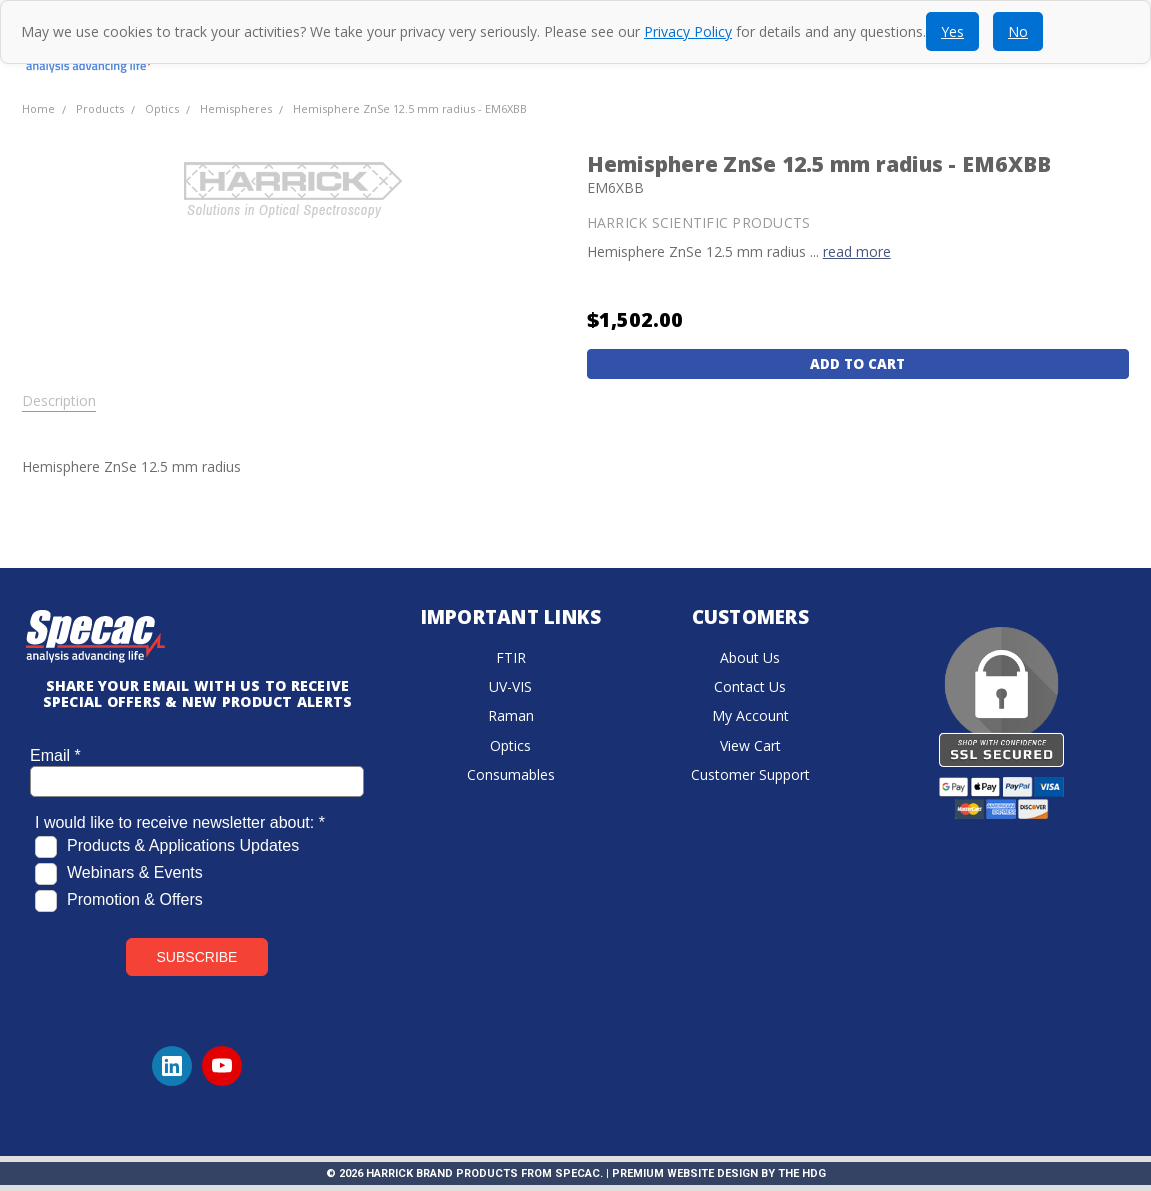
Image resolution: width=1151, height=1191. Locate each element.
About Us (750, 657)
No (1018, 31)
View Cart (750, 745)
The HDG (802, 1173)
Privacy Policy (688, 31)
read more (857, 251)
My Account (750, 715)
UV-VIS (510, 686)
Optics (510, 745)
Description (59, 401)
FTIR (511, 657)
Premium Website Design (685, 1173)
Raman (511, 715)
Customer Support (750, 774)
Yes (952, 31)
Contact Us (750, 686)
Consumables (511, 774)
